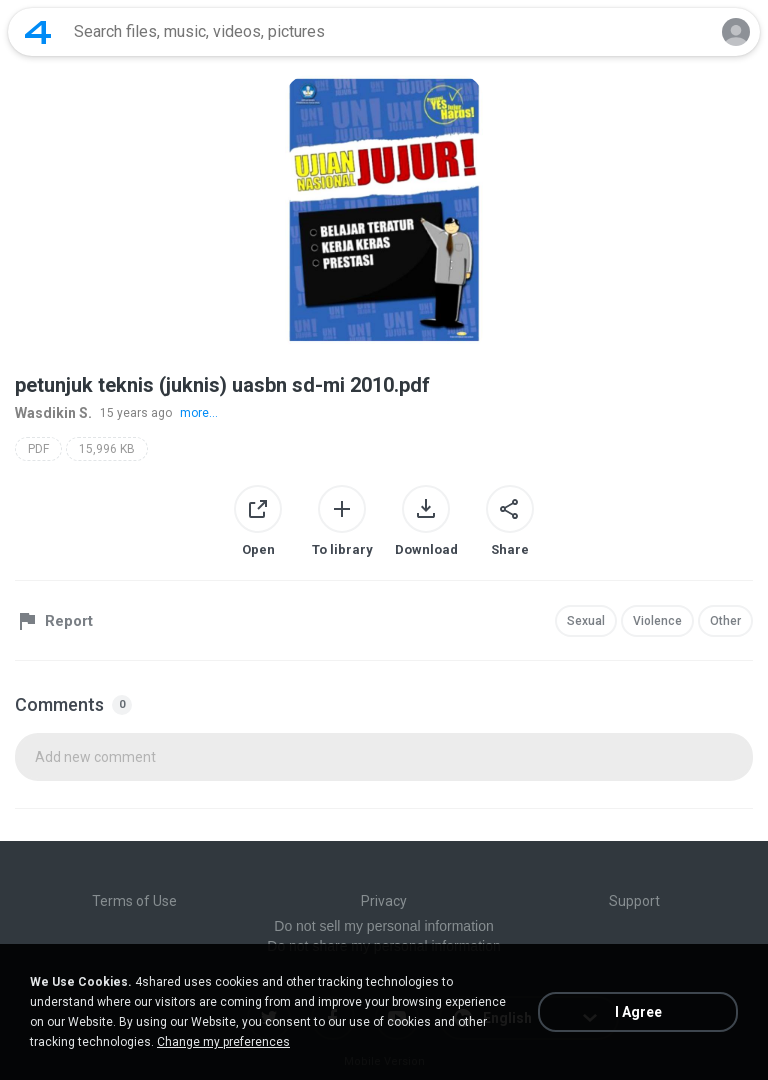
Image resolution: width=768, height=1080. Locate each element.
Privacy (384, 901)
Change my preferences (223, 1042)
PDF (38, 449)
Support (634, 901)
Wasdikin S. (53, 413)
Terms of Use (134, 901)
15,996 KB (107, 449)
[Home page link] (38, 32)
